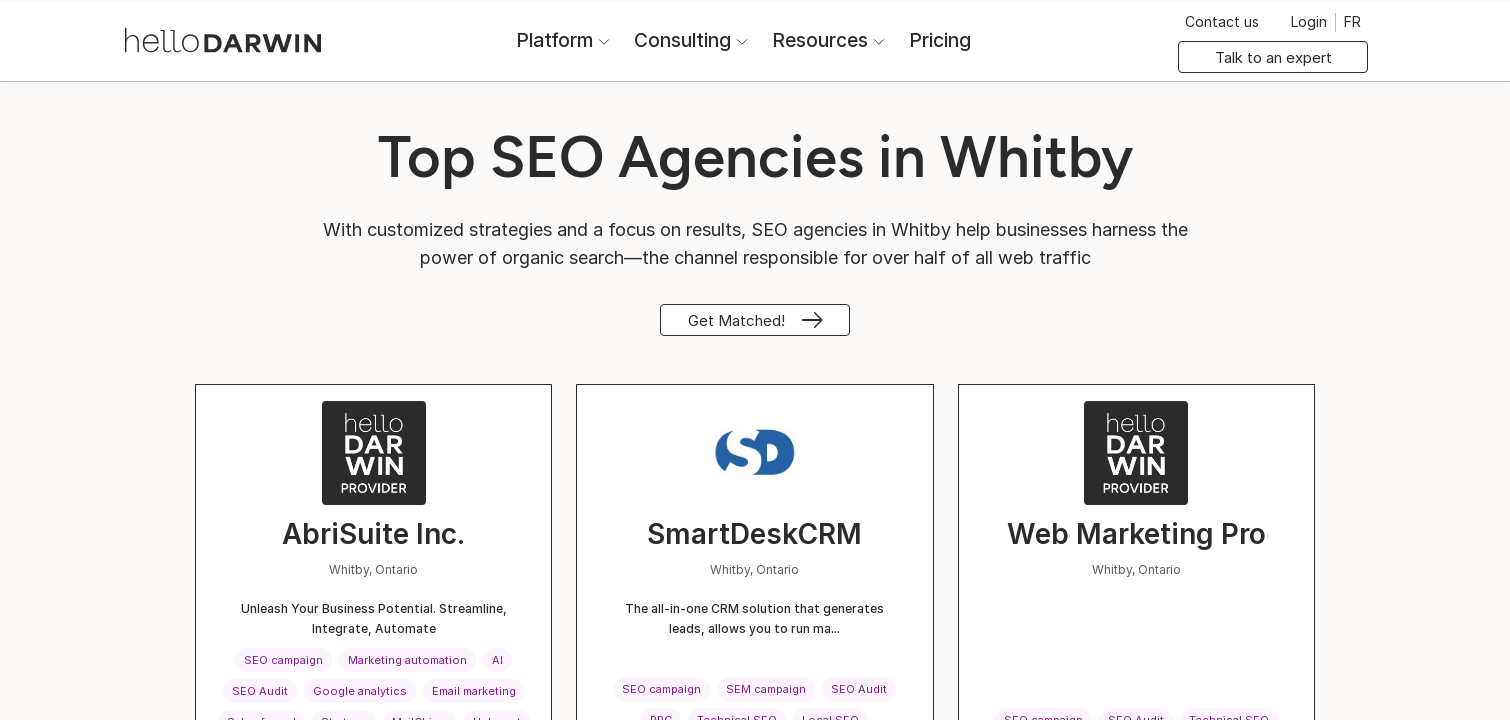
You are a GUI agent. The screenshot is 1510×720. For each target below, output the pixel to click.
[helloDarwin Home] (223, 38)
